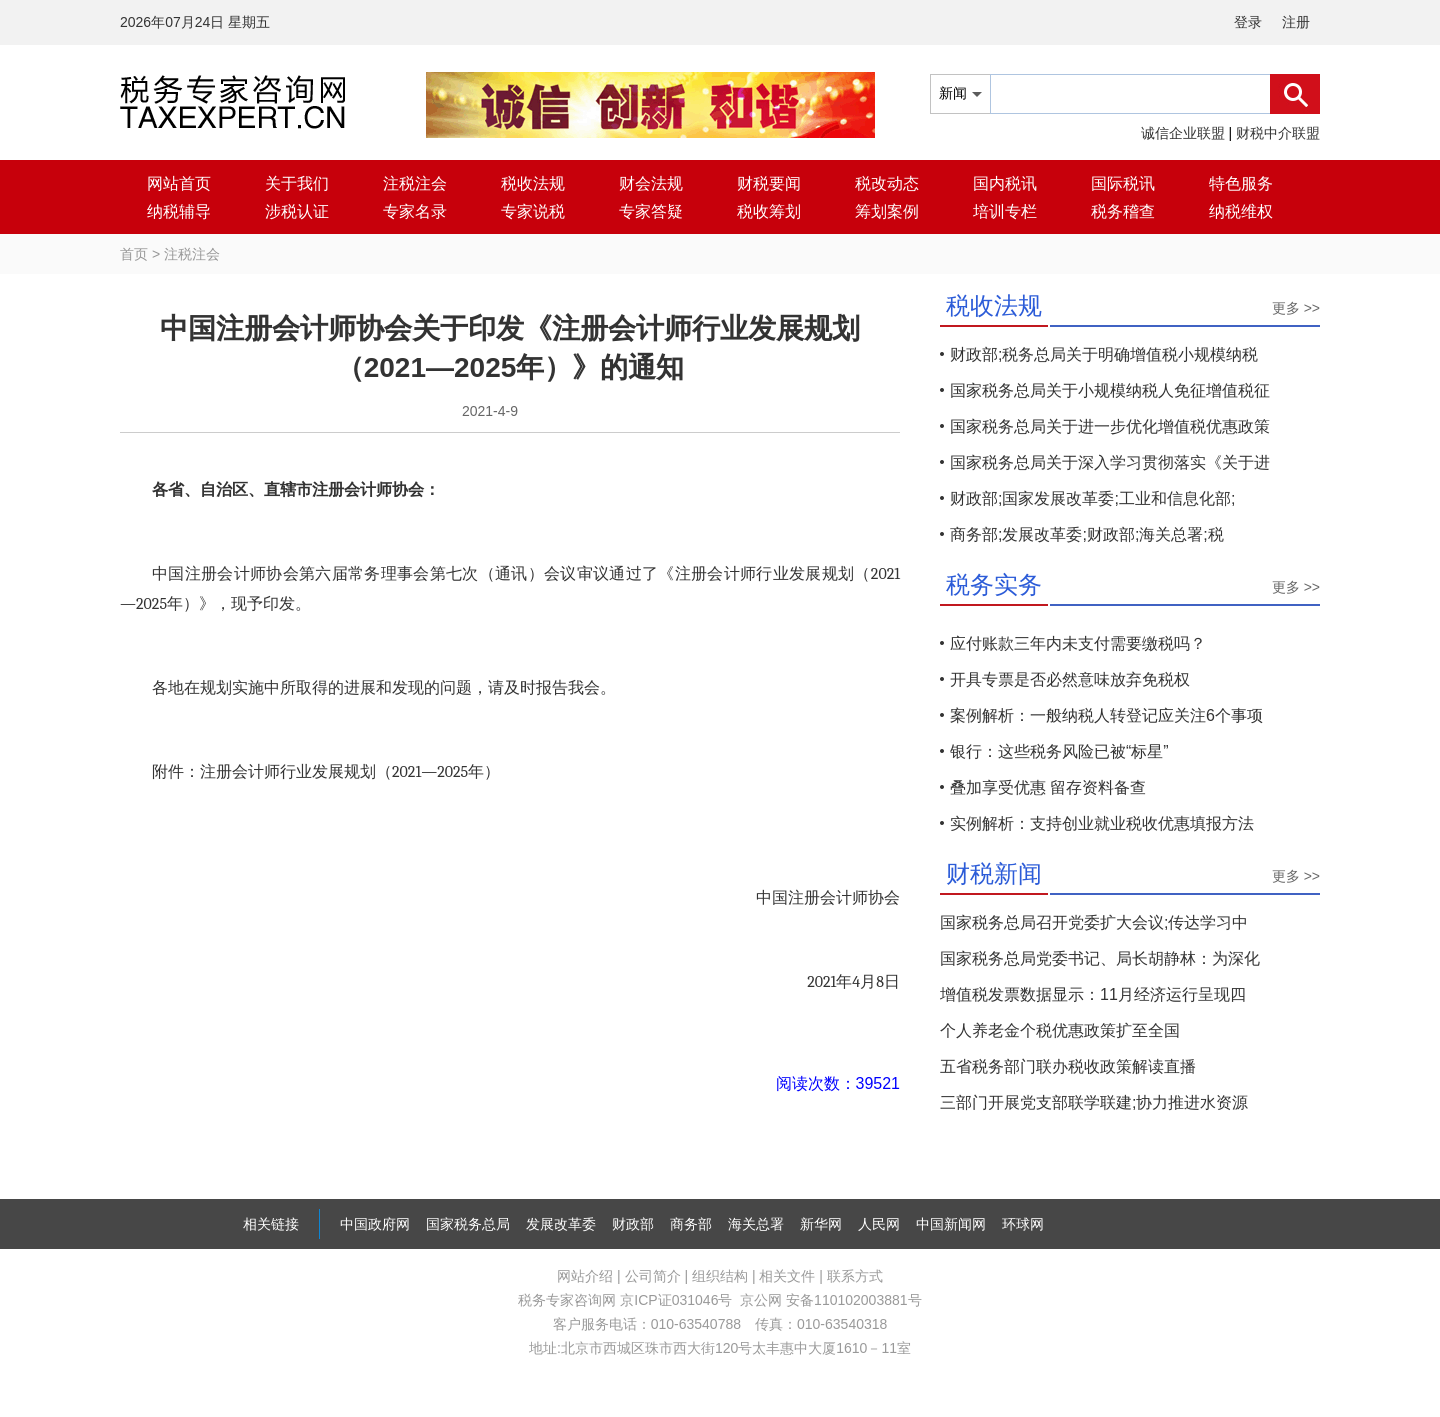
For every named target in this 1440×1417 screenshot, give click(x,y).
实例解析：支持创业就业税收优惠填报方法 (1102, 823)
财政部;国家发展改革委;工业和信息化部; (1092, 498)
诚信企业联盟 (1183, 133)
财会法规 (651, 183)
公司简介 (653, 1276)
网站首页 (179, 183)
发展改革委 (561, 1224)
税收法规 (533, 183)
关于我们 (297, 183)
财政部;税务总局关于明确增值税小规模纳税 (1104, 354)
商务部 (691, 1224)
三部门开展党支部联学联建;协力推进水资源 (1094, 1102)
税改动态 (887, 183)
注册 (1296, 22)
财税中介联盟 (1278, 133)
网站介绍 (585, 1276)
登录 (1248, 22)
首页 (134, 254)
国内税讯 (1005, 183)
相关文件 (787, 1276)
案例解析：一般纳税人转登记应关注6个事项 (1106, 715)
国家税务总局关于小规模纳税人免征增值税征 (1110, 390)
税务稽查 (1123, 211)
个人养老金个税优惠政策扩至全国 (1060, 1030)
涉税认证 (297, 211)
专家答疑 (651, 211)
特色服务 (1241, 183)
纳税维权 (1241, 211)
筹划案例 (887, 211)
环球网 (1023, 1224)
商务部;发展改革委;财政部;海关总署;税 (1087, 534)
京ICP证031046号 (676, 1300)
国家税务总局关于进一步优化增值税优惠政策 (1110, 426)
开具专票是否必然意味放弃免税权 (1070, 679)
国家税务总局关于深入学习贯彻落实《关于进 (1110, 462)
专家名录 (415, 211)
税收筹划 (769, 211)
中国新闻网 (951, 1224)
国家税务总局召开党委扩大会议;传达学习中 (1094, 922)
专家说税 (533, 211)
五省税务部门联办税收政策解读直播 (1068, 1066)
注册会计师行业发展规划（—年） (350, 772)
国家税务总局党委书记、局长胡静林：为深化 (1100, 958)
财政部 (633, 1224)
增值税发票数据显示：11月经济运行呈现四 (1093, 994)
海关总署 (756, 1224)
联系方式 (855, 1276)
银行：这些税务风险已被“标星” (1059, 751)
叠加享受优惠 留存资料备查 (1048, 787)
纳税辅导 (179, 211)
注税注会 (415, 183)
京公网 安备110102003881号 (830, 1300)
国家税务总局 (468, 1224)
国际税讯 (1123, 183)
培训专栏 (1005, 211)
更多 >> (1296, 308)
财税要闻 (769, 183)
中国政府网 (375, 1224)
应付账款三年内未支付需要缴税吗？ (1078, 643)
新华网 (821, 1224)
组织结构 (720, 1276)
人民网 (879, 1224)
